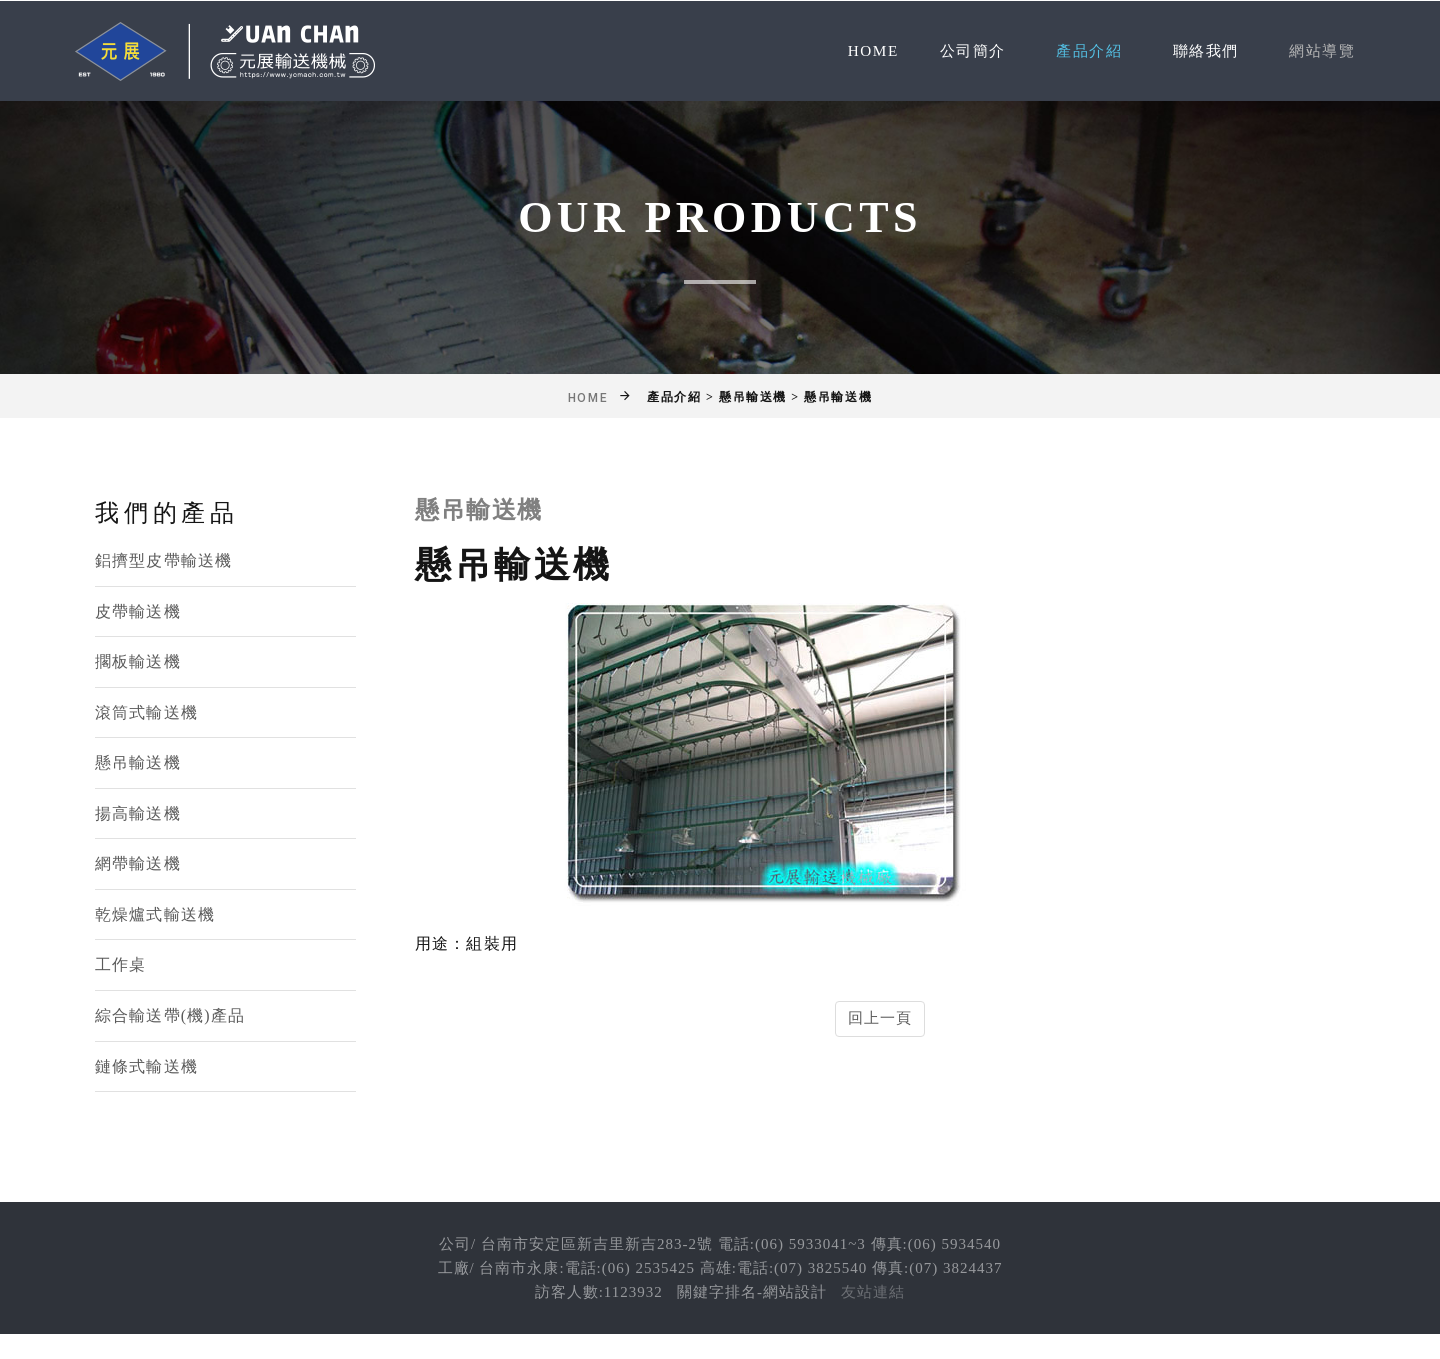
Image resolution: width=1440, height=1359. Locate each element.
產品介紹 (1079, 50)
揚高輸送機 (138, 813)
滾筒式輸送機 (146, 712)
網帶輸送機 (138, 864)
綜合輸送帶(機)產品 (170, 1015)
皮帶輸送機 (138, 611)
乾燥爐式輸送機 (155, 914)
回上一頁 (880, 1018)
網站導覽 (1320, 50)
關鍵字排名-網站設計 (752, 1293)
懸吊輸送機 (138, 762)
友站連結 (873, 1293)
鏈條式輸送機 (146, 1066)
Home (855, 50)
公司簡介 (958, 50)
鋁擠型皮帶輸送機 (163, 560)
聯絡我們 (1199, 50)
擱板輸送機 (138, 661)
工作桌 (120, 965)
